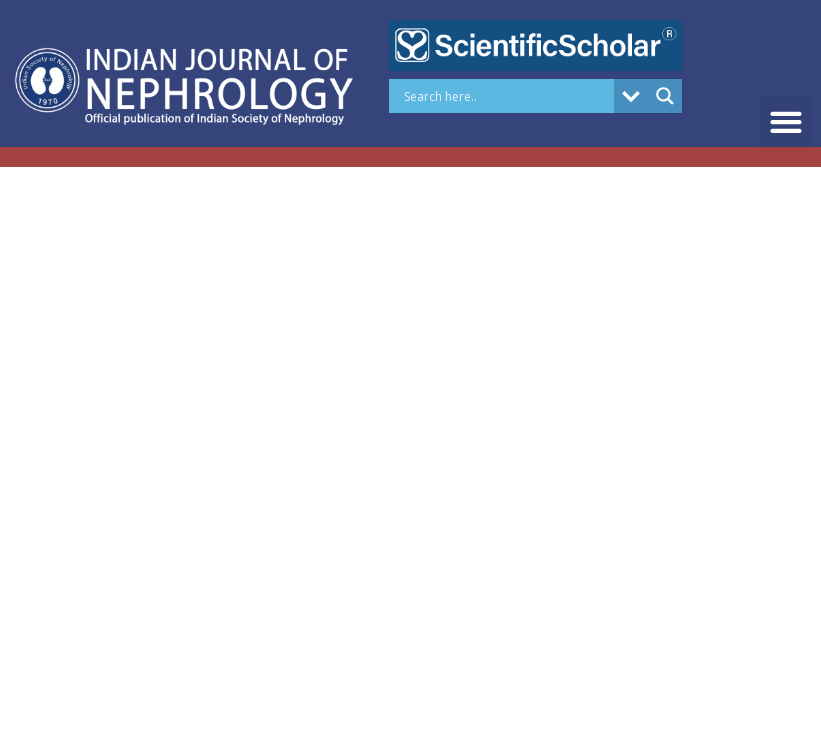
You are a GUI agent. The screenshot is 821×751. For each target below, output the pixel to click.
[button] (785, 122)
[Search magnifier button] (665, 96)
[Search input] (506, 96)
